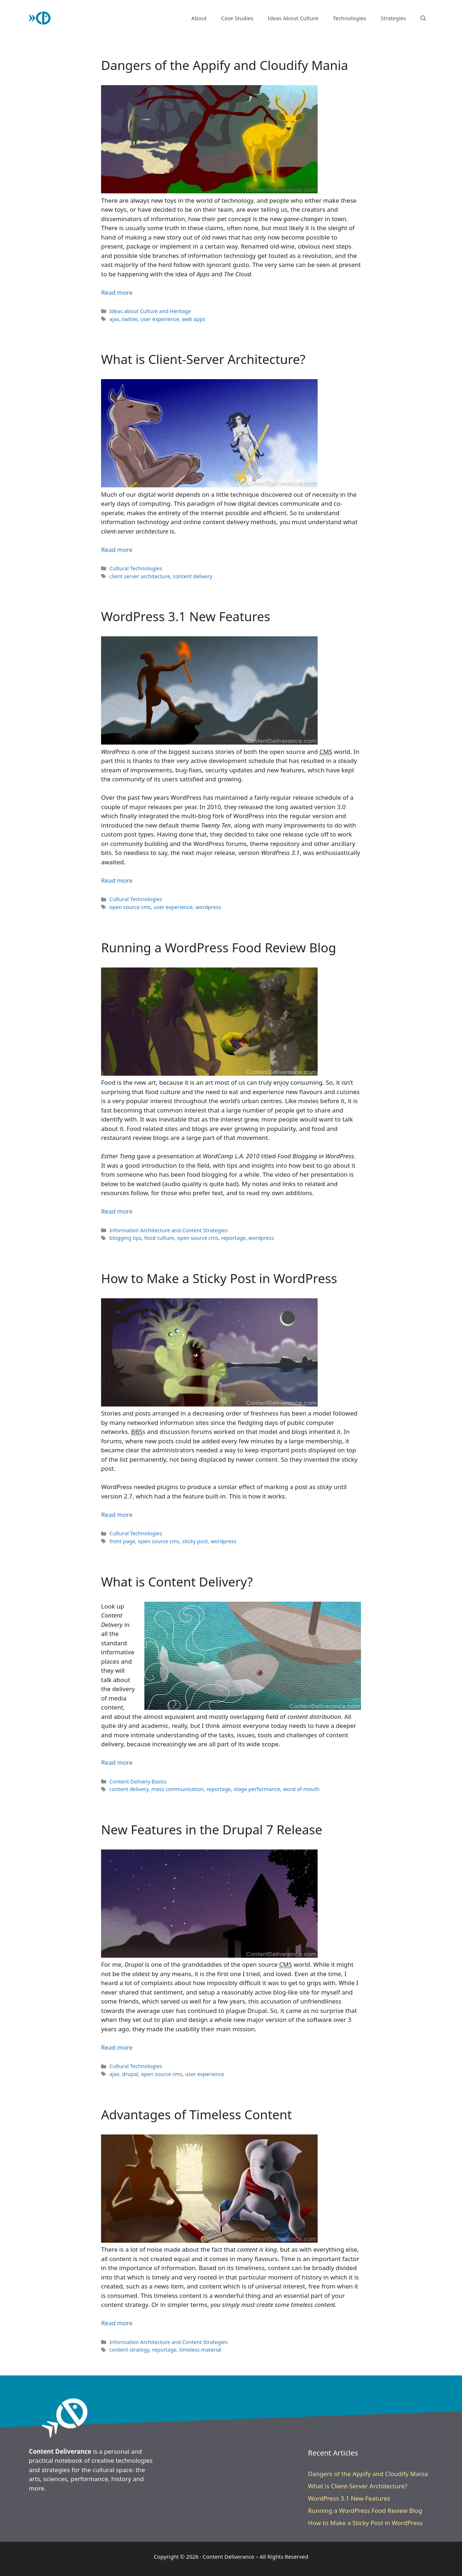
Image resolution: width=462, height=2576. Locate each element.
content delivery (192, 576)
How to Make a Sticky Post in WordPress (219, 1278)
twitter (130, 319)
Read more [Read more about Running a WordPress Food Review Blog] (116, 1211)
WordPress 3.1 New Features (185, 616)
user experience (159, 319)
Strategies (393, 18)
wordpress (208, 907)
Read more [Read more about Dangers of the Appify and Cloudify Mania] (116, 292)
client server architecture (139, 576)
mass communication (177, 1789)
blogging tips (125, 1237)
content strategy (129, 2349)
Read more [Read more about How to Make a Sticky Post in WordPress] (116, 1514)
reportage (233, 1237)
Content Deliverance (228, 2556)
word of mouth (301, 1789)
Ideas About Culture (293, 18)
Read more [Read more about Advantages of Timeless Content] (116, 2323)
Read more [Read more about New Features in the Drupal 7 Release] (116, 2047)
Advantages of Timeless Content (196, 2114)
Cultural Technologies (135, 568)
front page (122, 1541)
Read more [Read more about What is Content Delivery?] (116, 1762)
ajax (114, 319)
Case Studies (237, 18)
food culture (159, 1237)
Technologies (349, 18)
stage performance (257, 1789)
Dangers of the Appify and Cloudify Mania (224, 65)
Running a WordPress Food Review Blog (218, 947)
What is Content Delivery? (177, 1581)
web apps (193, 319)
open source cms (130, 907)
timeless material (200, 2349)
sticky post (195, 1541)
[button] (423, 18)
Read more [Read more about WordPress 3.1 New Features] (116, 880)
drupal (130, 2074)
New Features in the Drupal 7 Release (211, 1829)
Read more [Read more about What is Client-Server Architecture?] (116, 549)
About (199, 18)
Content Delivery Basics (138, 1781)
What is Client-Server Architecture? (203, 359)
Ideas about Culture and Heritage (150, 311)
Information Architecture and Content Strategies (168, 1230)
